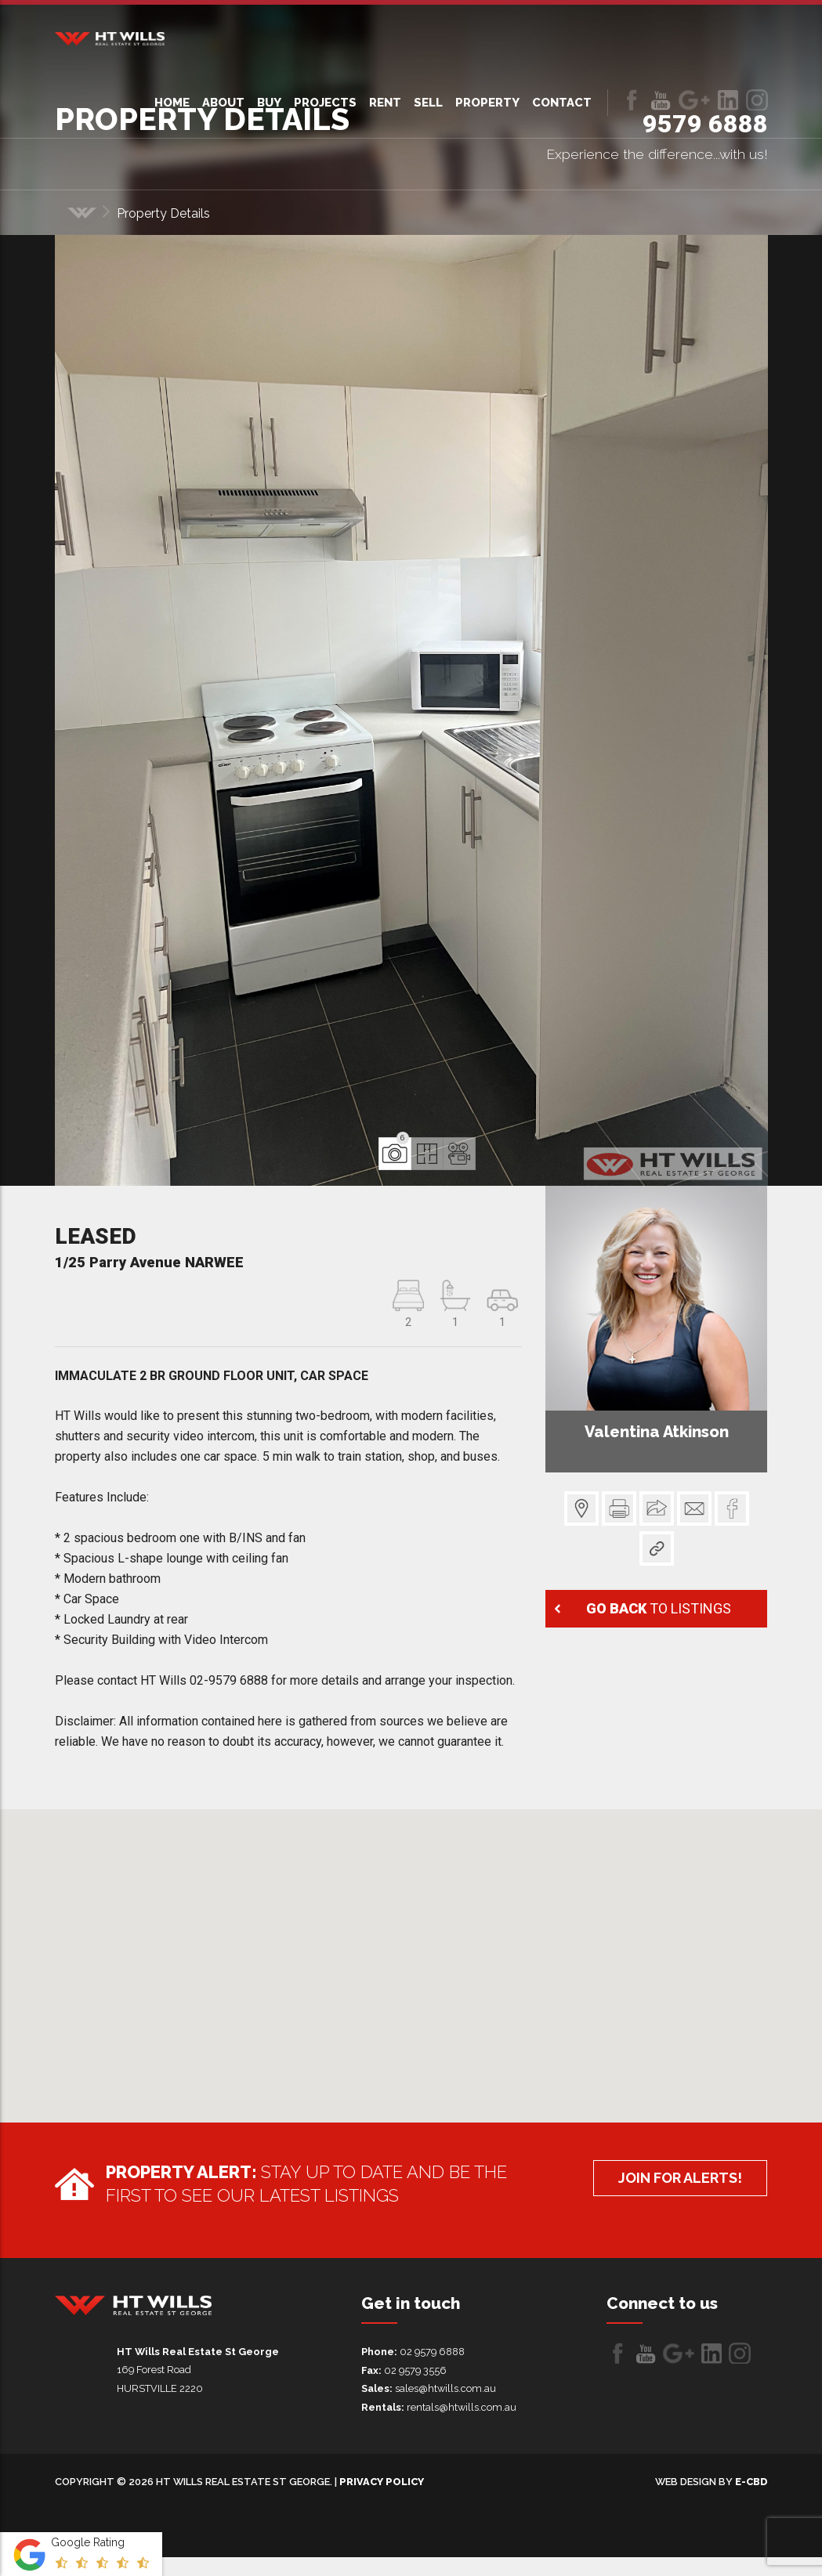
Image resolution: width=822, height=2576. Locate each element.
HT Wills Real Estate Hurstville (110, 38)
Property (487, 103)
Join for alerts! (676, 2179)
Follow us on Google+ (694, 99)
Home (172, 103)
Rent (385, 103)
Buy (269, 103)
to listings (656, 1607)
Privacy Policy (381, 2481)
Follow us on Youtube (661, 99)
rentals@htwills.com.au (461, 2407)
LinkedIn (728, 99)
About (223, 103)
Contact (562, 103)
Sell (428, 103)
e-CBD (751, 2481)
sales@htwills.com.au (445, 2388)
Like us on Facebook (632, 99)
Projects (325, 103)
